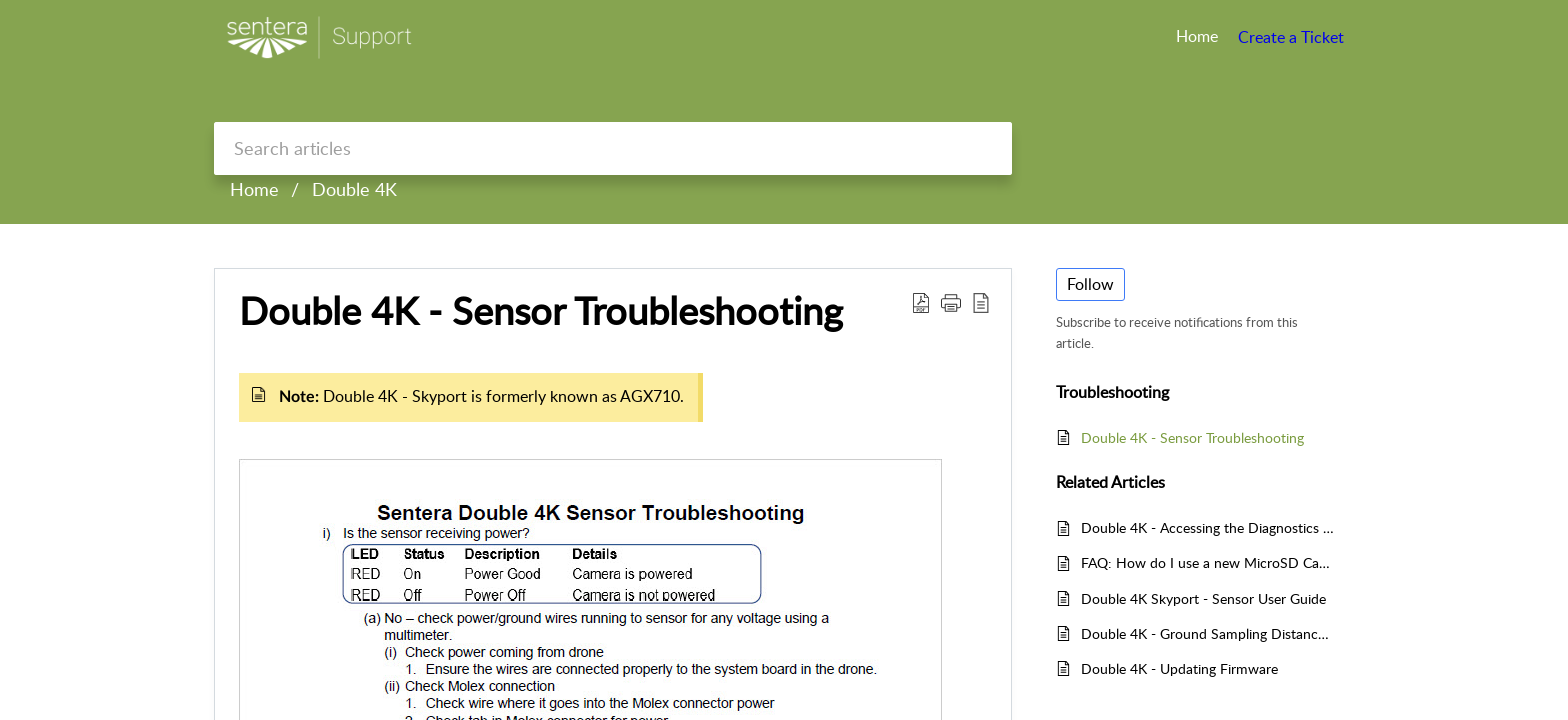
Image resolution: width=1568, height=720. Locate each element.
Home (254, 189)
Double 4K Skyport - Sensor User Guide (1203, 598)
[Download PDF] (921, 302)
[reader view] (981, 302)
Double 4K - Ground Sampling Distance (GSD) (1207, 633)
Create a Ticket (1291, 37)
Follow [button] (1090, 284)
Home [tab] (1197, 36)
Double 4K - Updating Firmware (1179, 668)
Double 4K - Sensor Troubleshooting (541, 311)
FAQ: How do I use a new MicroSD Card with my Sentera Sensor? (1207, 562)
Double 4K (354, 189)
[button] (951, 302)
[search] (613, 148)
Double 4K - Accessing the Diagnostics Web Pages (1207, 527)
